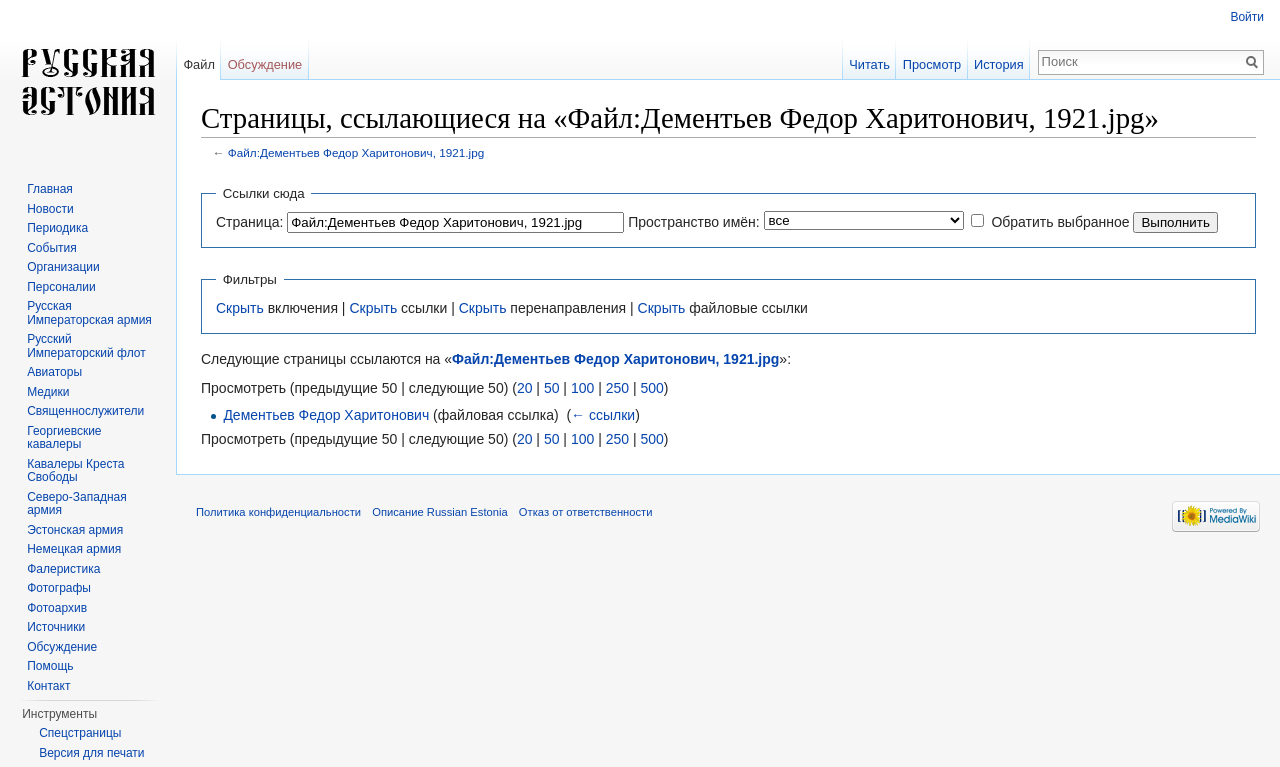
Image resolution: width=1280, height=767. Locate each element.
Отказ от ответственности (586, 512)
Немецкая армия (74, 549)
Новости (50, 209)
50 (552, 388)
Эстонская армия (75, 530)
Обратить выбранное (1060, 222)
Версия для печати (91, 753)
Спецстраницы (80, 733)
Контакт (48, 686)
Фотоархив (57, 608)
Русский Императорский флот (86, 346)
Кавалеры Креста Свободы (75, 471)
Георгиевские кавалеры (64, 438)
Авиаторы (54, 372)
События (52, 248)
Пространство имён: (694, 222)
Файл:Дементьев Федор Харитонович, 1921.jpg (356, 152)
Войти (1247, 17)
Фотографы (59, 588)
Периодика (57, 228)
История (999, 64)
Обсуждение (265, 64)
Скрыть (240, 308)
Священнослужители (85, 411)
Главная (50, 189)
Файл (198, 64)
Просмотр (932, 64)
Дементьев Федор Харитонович (326, 415)
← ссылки (603, 415)
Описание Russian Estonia (439, 512)
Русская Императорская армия (89, 313)
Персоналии (61, 287)
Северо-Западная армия (77, 504)
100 (582, 388)
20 (525, 388)
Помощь (50, 666)
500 (651, 388)
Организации (63, 267)
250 (617, 388)
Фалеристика (63, 569)
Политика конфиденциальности (278, 512)
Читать (869, 64)
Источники (56, 627)
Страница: (249, 222)
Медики (48, 392)
